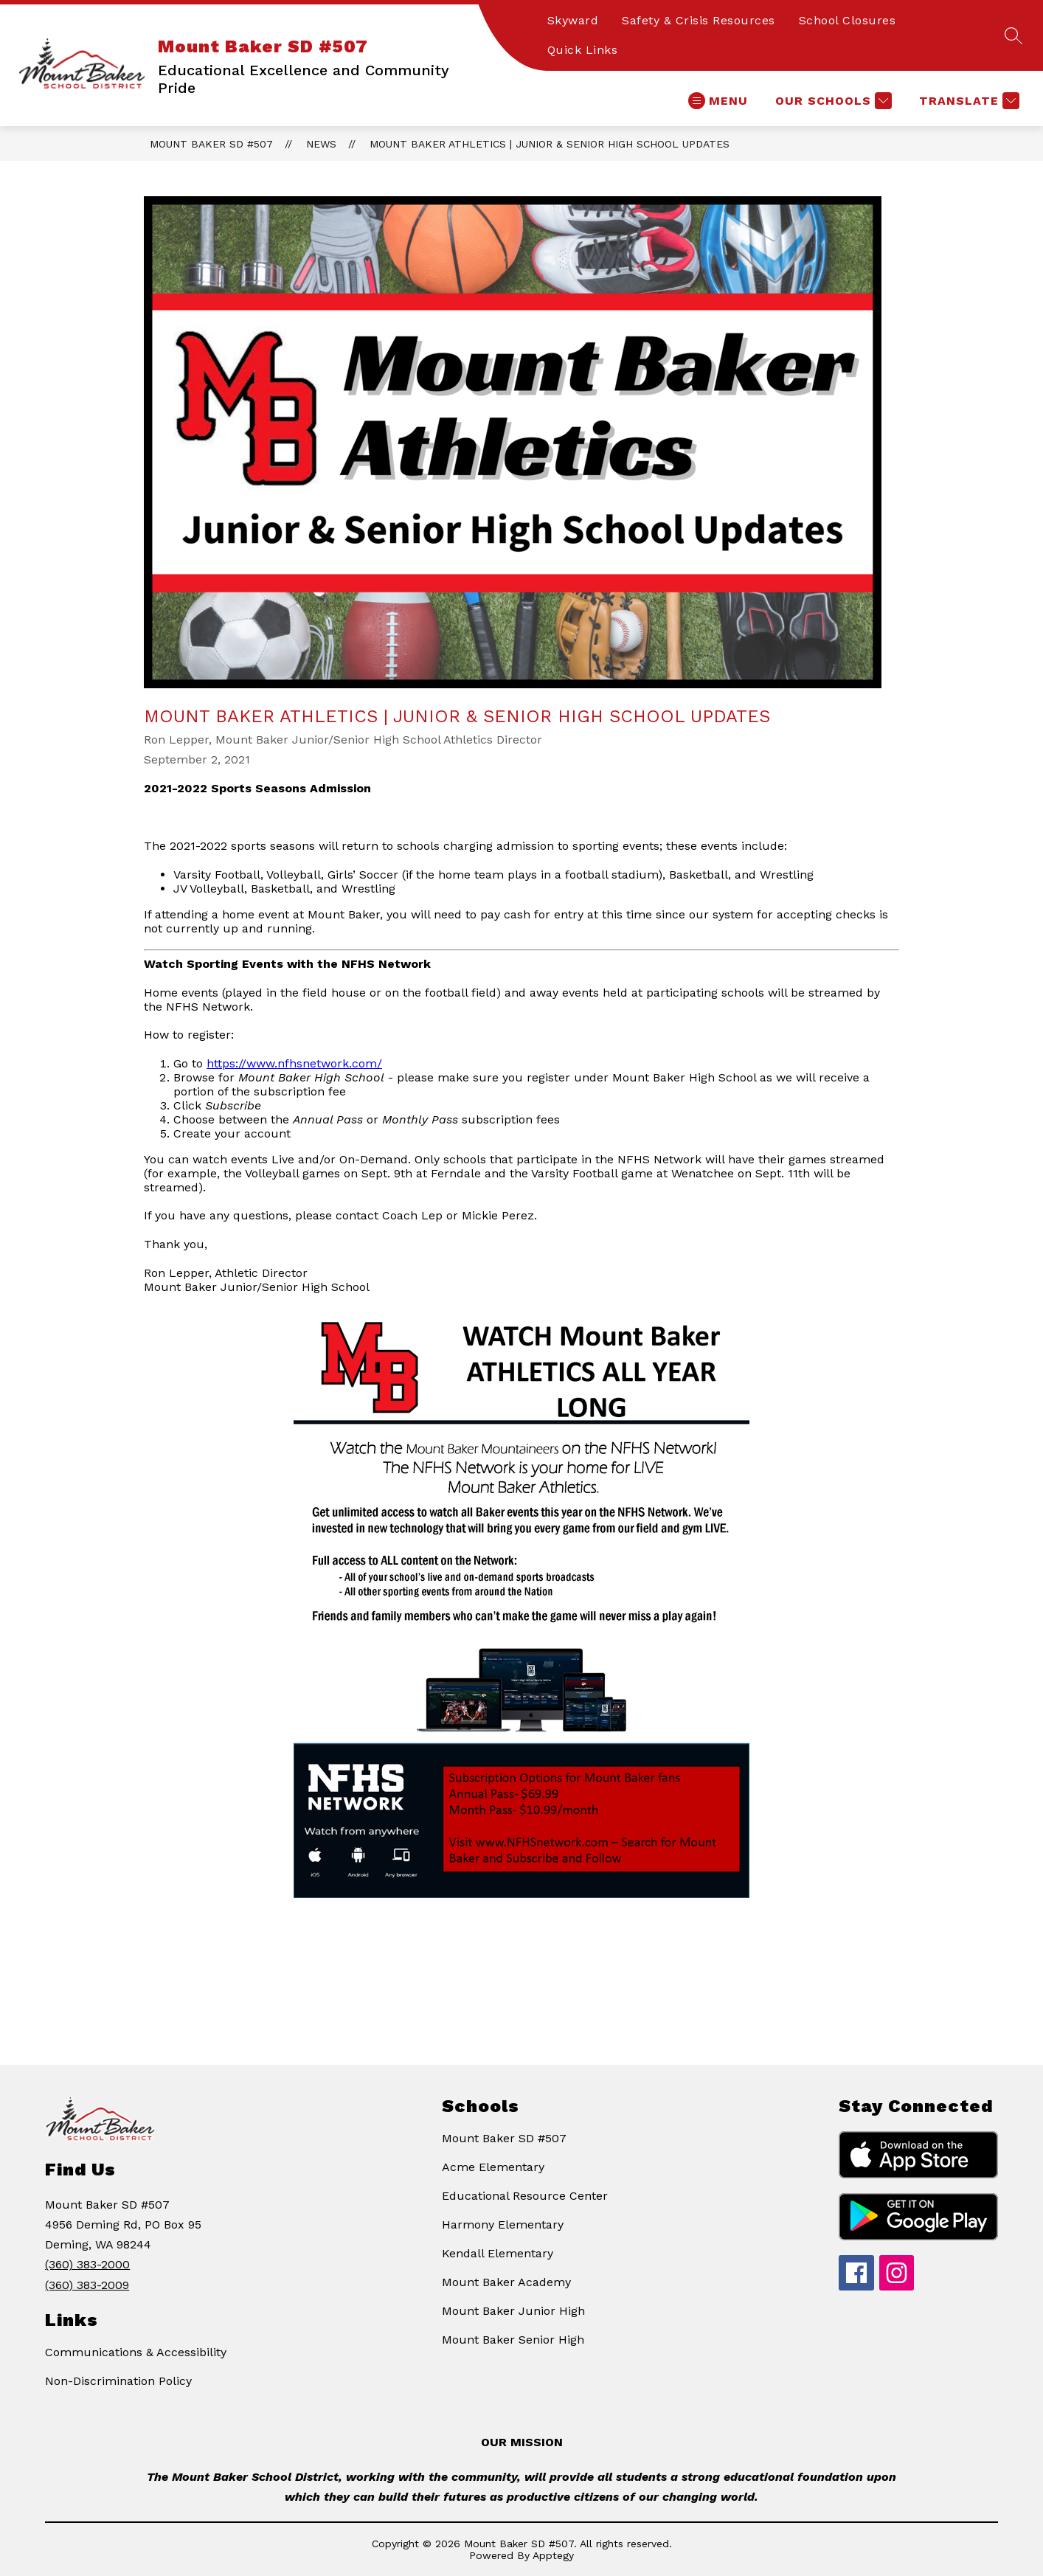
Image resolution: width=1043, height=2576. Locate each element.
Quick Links (582, 50)
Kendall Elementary (497, 2253)
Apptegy (553, 2555)
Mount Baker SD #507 (211, 144)
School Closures (847, 20)
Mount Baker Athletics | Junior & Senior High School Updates (550, 144)
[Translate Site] (967, 100)
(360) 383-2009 (87, 2285)
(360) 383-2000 (87, 2264)
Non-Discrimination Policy (118, 2381)
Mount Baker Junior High (513, 2311)
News (321, 144)
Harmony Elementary (503, 2224)
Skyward (573, 20)
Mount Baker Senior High (513, 2340)
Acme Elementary (493, 2167)
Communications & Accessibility (135, 2352)
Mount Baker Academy (506, 2282)
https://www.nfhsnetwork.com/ (294, 1063)
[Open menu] (718, 100)
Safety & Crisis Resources (698, 20)
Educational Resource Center (525, 2196)
